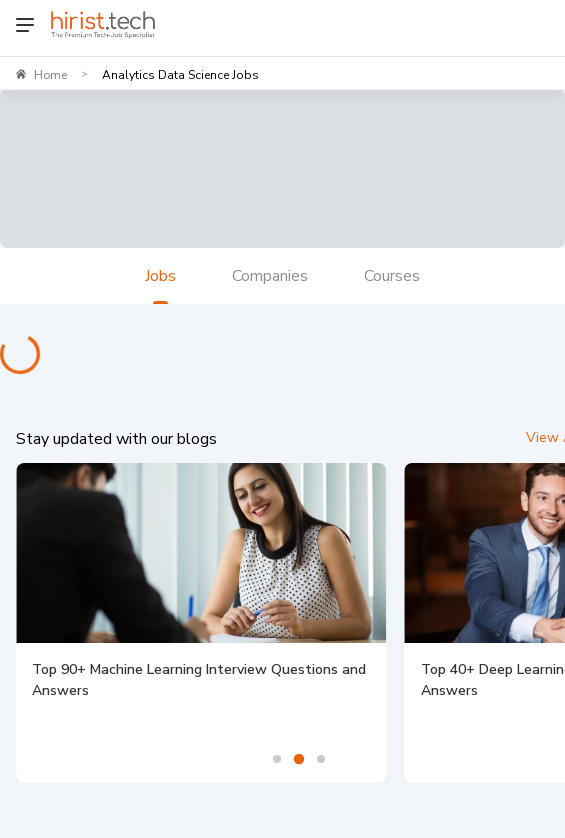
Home (50, 75)
